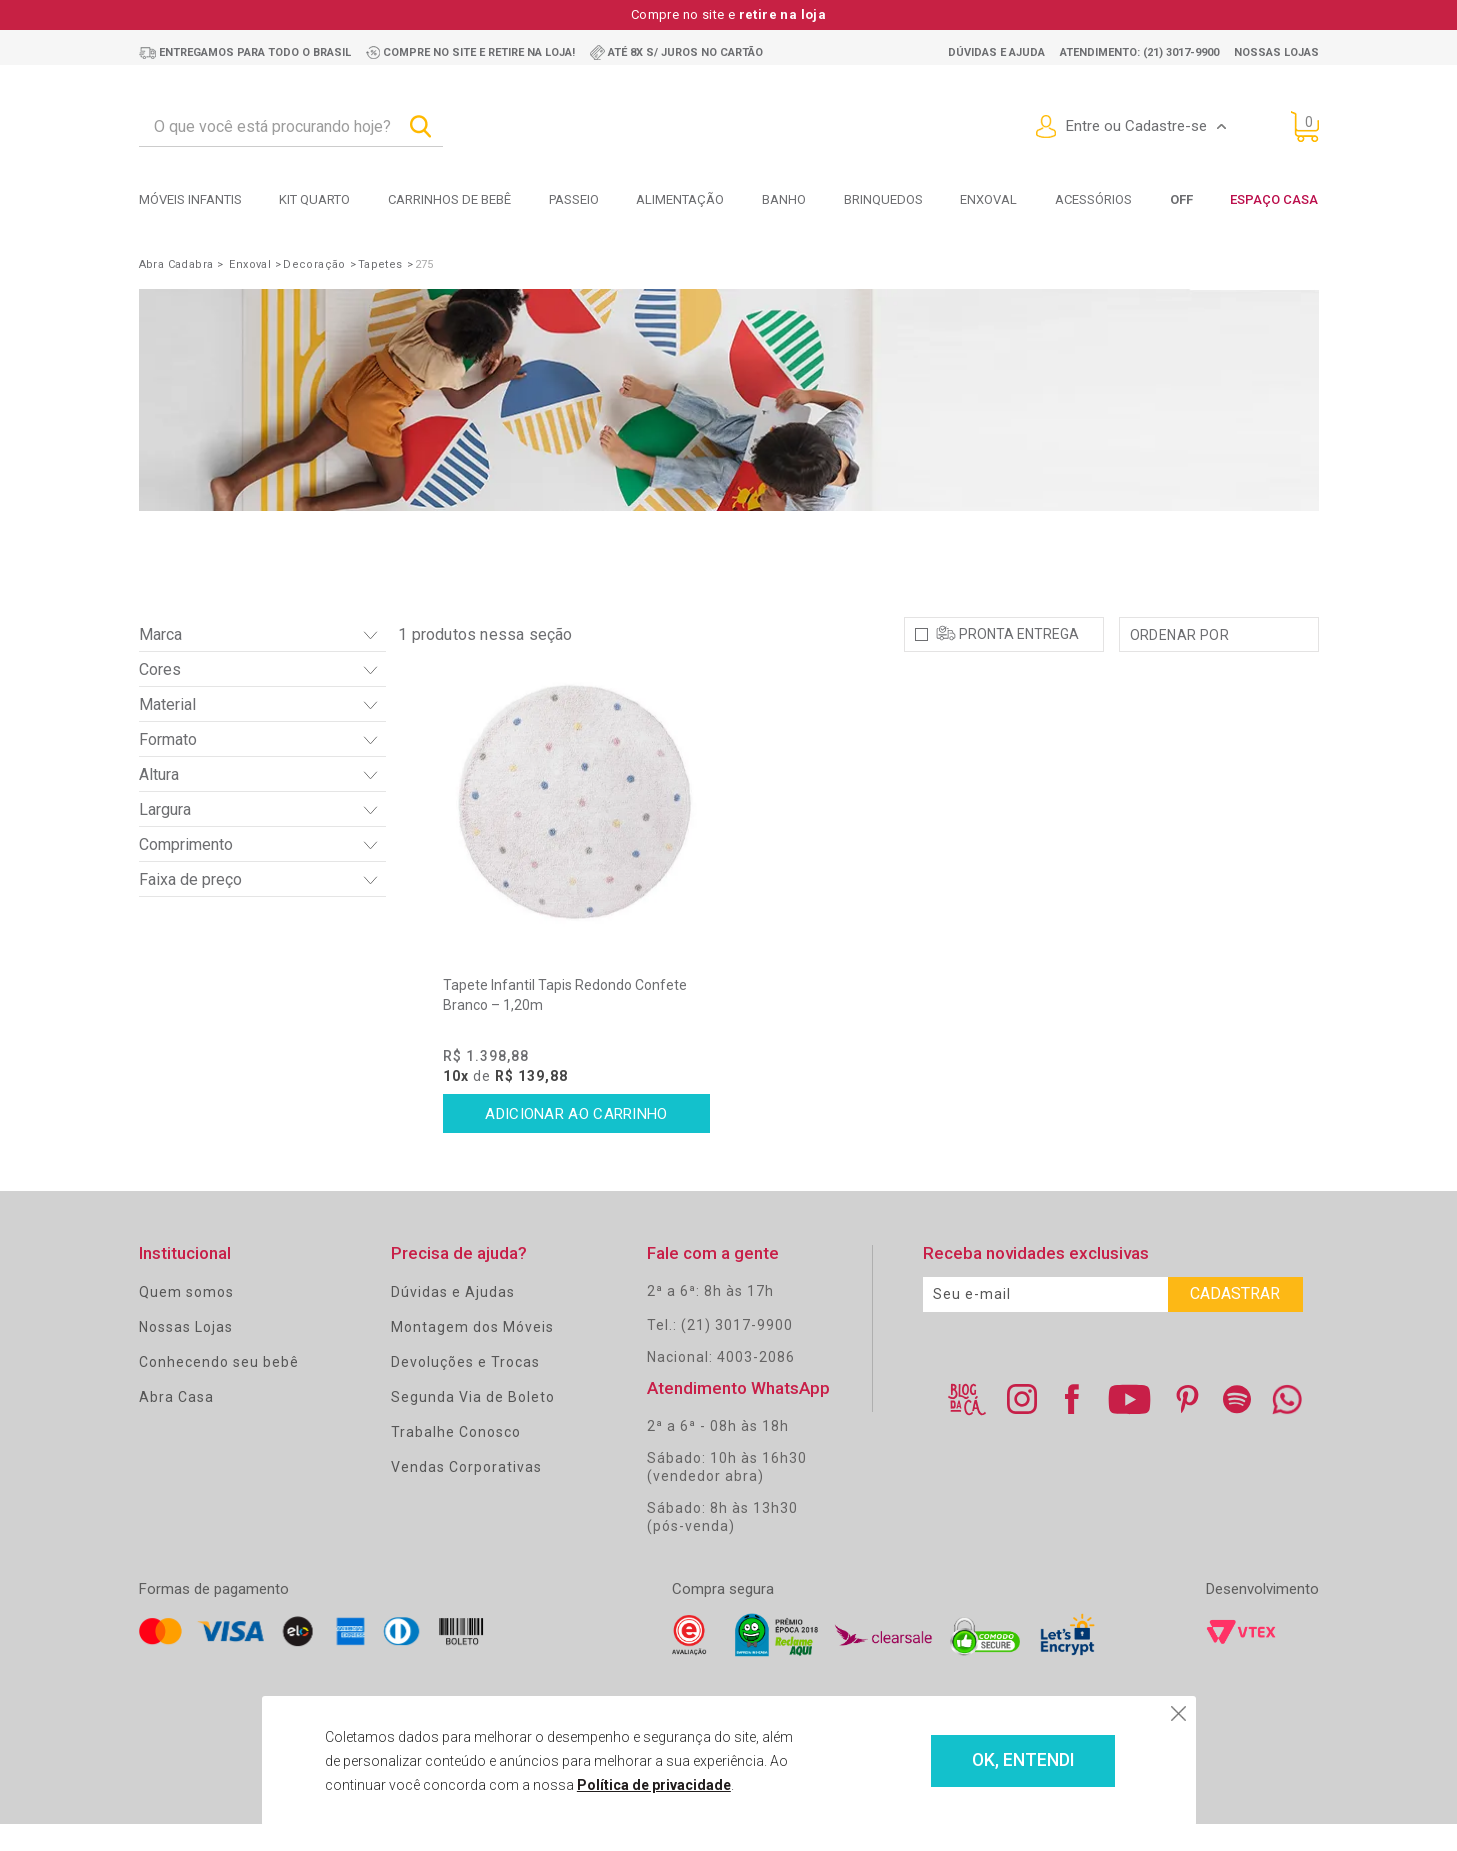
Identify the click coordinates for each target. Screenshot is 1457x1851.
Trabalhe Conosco (456, 1459)
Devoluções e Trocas (465, 1389)
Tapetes (380, 264)
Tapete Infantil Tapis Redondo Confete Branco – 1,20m (565, 1022)
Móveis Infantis (190, 199)
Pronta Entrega (1019, 661)
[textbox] (291, 127)
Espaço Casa (1274, 199)
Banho (784, 199)
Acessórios (1093, 199)
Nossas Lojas (186, 1354)
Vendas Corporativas (466, 1494)
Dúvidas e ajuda (996, 52)
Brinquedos (883, 199)
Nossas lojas (1276, 52)
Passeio (574, 199)
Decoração (314, 264)
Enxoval (988, 199)
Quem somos (186, 1319)
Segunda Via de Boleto (473, 1424)
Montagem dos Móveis (472, 1354)
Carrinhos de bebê (449, 199)
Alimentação (680, 199)
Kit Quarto (314, 199)
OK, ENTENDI (994, 1761)
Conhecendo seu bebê (219, 1389)
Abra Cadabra (176, 264)
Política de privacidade (629, 1785)
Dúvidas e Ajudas (453, 1319)
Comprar (576, 1141)
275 (424, 264)
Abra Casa (176, 1424)
